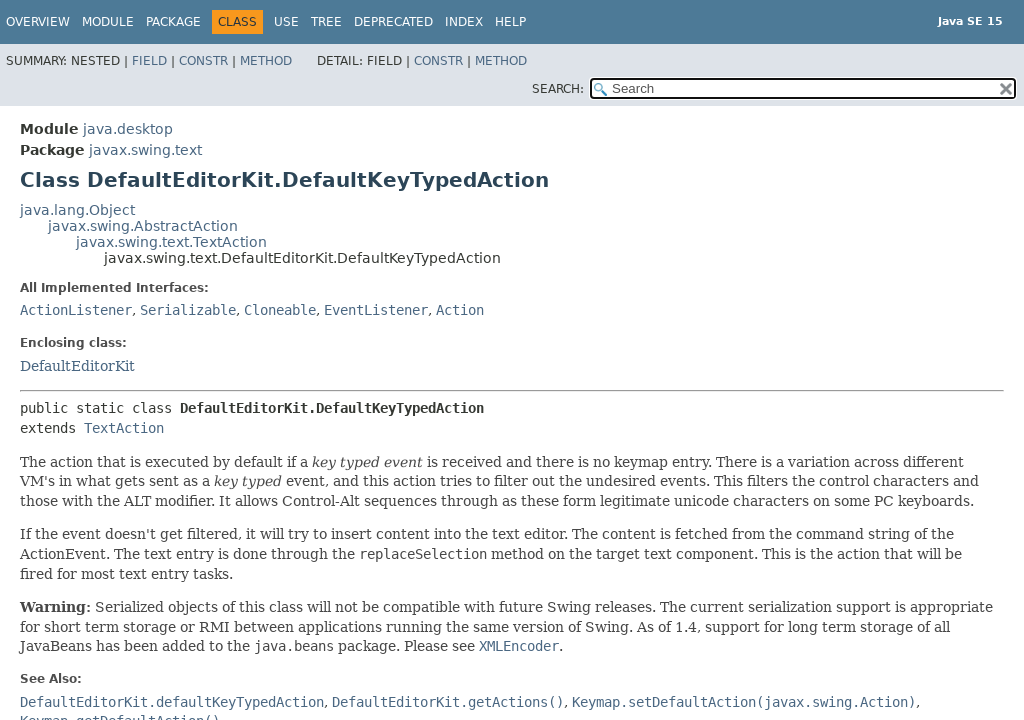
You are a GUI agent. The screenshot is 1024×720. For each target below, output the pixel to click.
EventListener (376, 310)
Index (464, 22)
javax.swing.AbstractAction (143, 226)
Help (510, 22)
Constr (203, 61)
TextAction (124, 428)
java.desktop (128, 129)
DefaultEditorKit (77, 366)
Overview (38, 22)
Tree (326, 22)
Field (149, 61)
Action (460, 310)
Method (266, 61)
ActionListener (76, 310)
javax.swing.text (145, 150)
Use (286, 22)
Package (173, 22)
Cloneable (280, 310)
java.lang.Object (77, 210)
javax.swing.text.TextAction (171, 242)
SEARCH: (558, 89)
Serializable (188, 310)
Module (108, 22)
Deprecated (393, 22)
